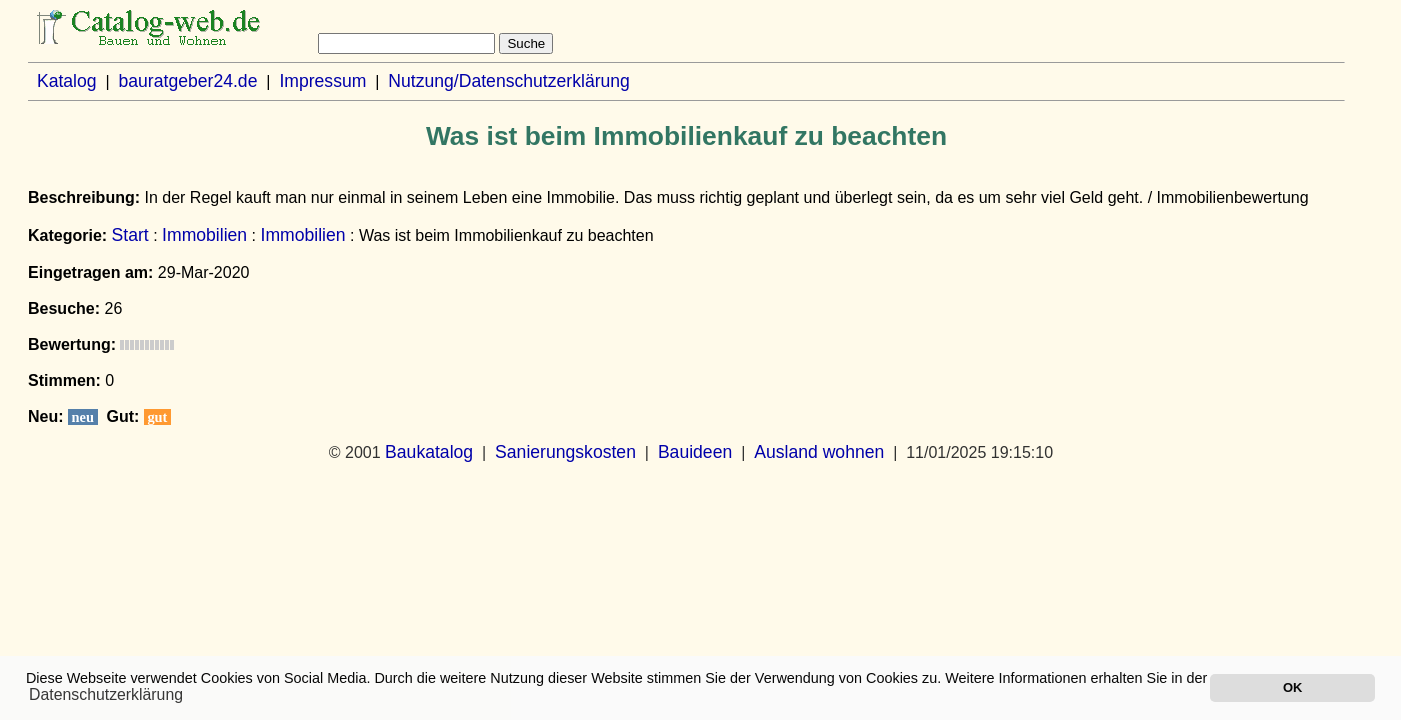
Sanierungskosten (565, 452)
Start (130, 235)
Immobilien (204, 235)
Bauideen (695, 452)
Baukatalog (429, 452)
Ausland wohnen (819, 452)
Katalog (67, 81)
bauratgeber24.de (188, 81)
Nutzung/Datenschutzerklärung (509, 81)
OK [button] (1292, 687)
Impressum (322, 81)
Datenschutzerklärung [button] (106, 694)
